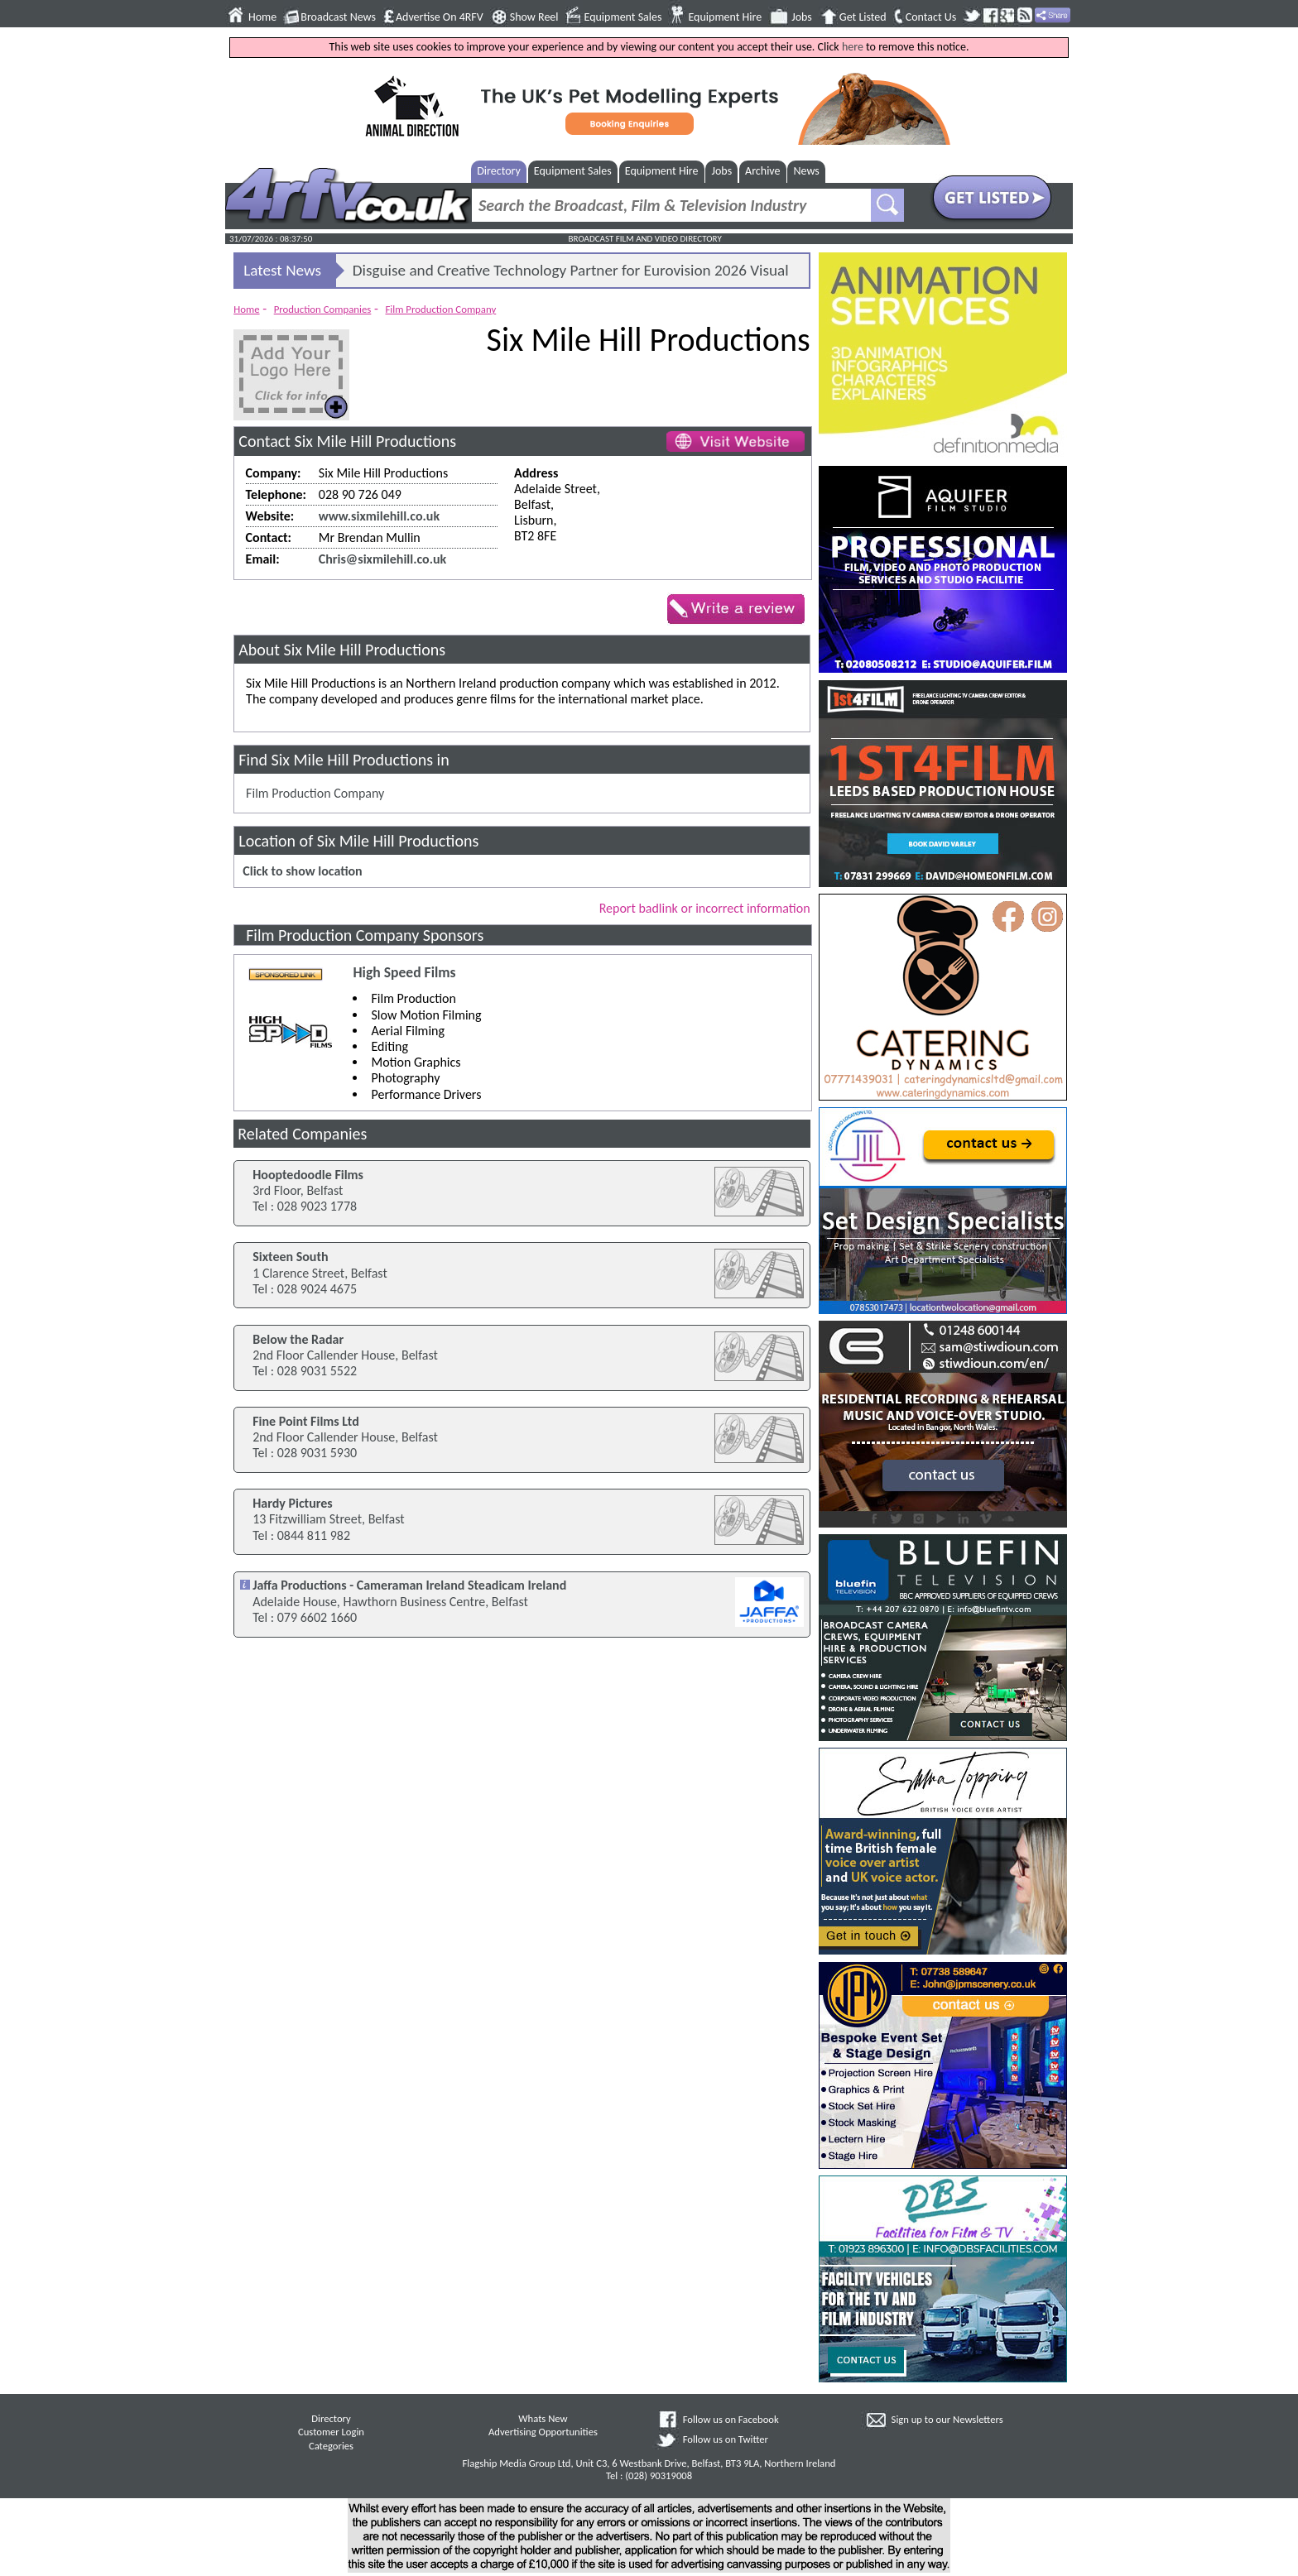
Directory (499, 171)
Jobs (801, 17)
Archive (762, 171)
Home (262, 17)
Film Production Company (440, 309)
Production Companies (323, 309)
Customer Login (331, 2431)
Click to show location (302, 871)
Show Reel (534, 17)
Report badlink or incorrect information (704, 908)
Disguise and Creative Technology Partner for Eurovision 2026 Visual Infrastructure (571, 274)
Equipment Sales (623, 17)
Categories (331, 2445)
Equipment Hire (725, 17)
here (852, 47)
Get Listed (863, 17)
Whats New (542, 2418)
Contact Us (931, 17)
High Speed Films (404, 972)
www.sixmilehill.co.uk (379, 516)
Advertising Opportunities (543, 2431)
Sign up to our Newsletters (947, 2419)
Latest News (282, 270)
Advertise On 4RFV (439, 17)
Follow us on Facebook (731, 2419)
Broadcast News (338, 17)
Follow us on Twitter (725, 2439)
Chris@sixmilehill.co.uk (382, 559)
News (807, 171)
